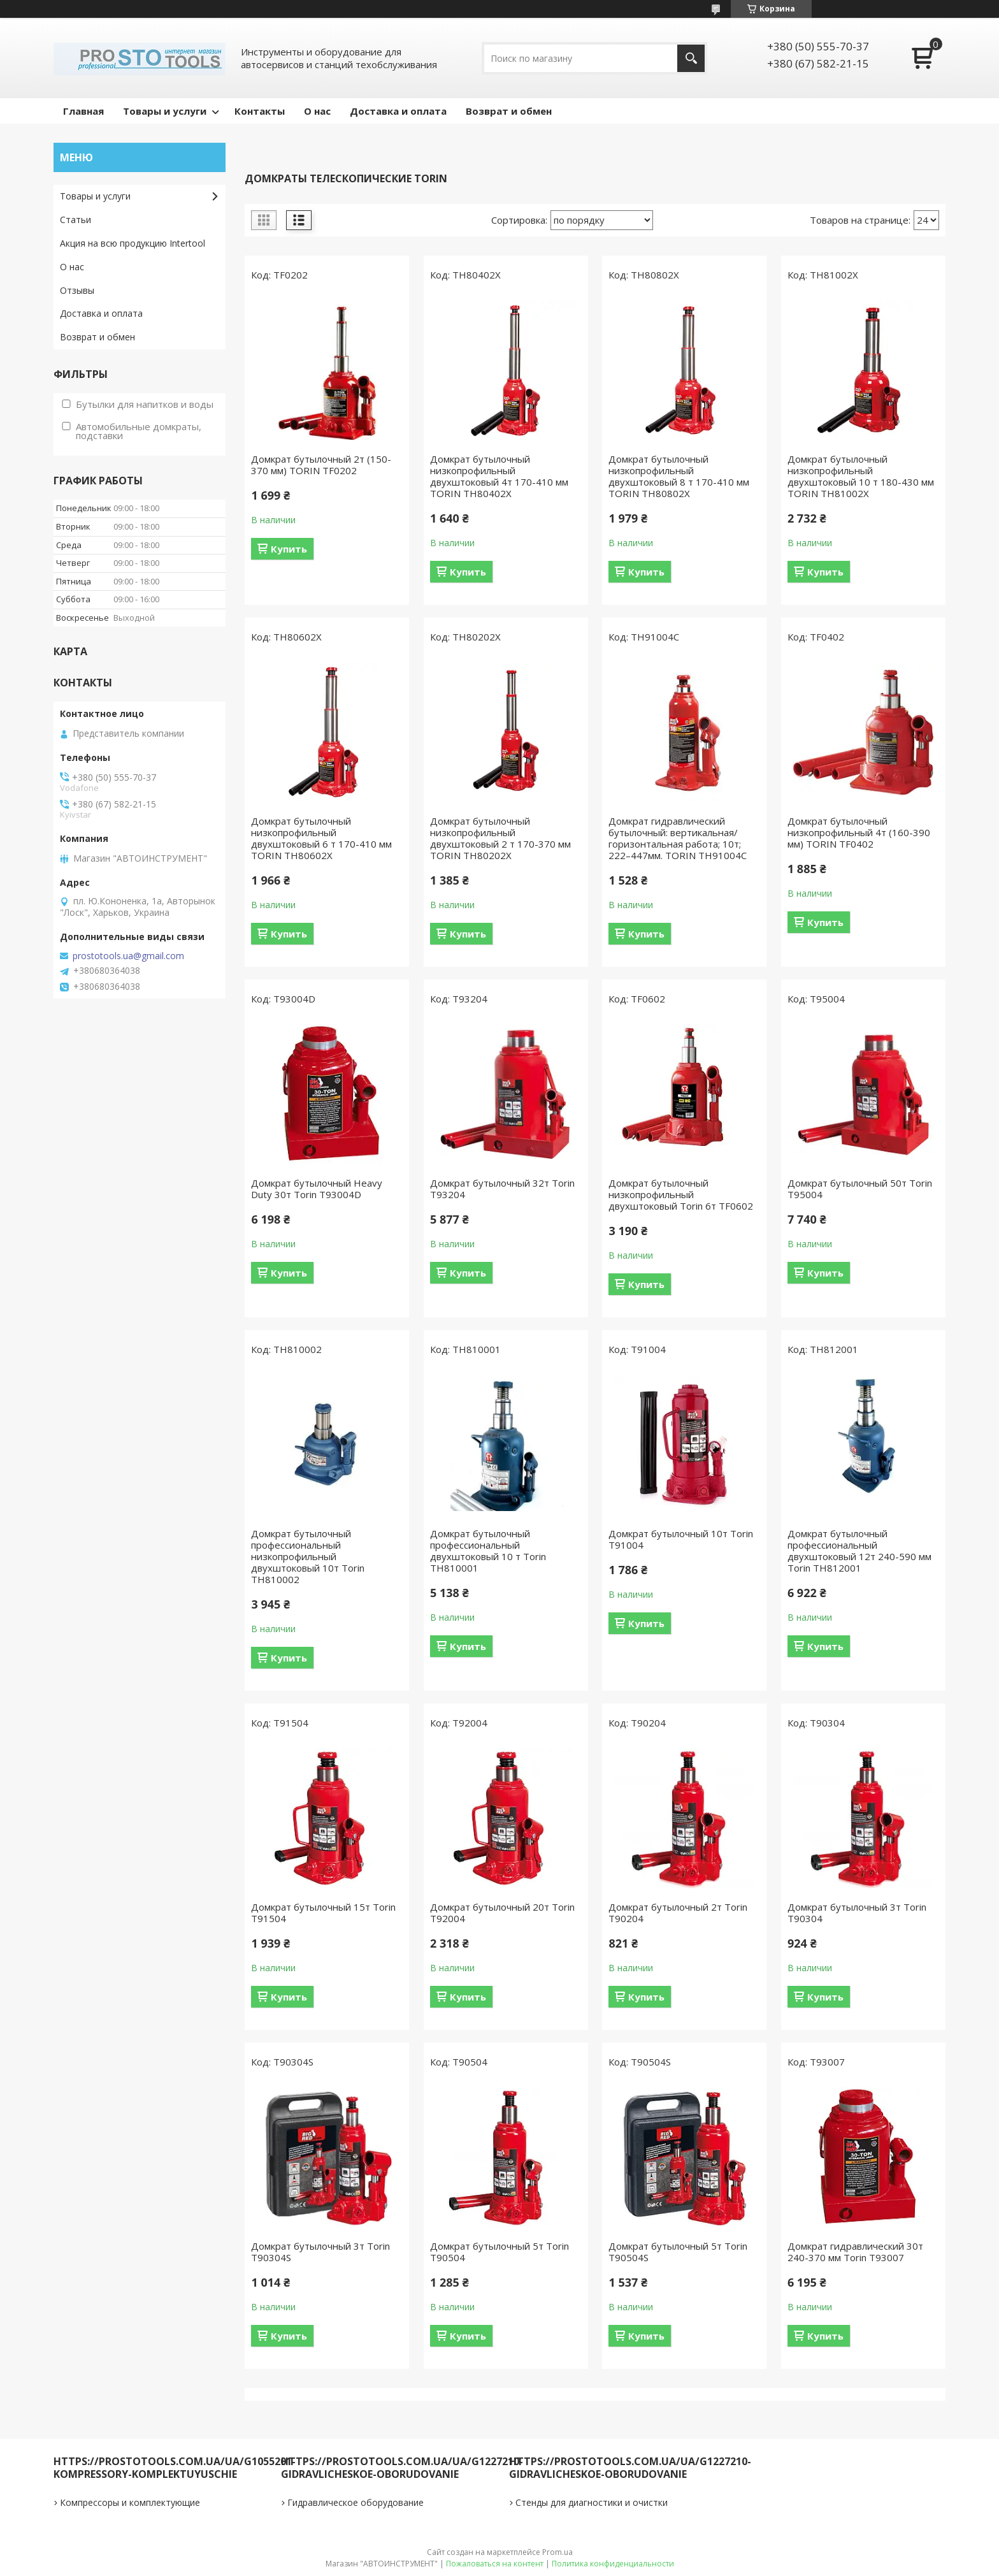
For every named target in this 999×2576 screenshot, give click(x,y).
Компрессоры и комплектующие (130, 2502)
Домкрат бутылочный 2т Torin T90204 (677, 1912)
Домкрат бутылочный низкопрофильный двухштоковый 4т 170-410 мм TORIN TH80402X (499, 476)
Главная (83, 111)
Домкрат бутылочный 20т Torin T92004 (502, 1912)
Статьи (75, 219)
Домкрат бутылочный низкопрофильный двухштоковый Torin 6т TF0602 (680, 1194)
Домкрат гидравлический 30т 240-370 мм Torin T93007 (855, 2251)
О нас (317, 111)
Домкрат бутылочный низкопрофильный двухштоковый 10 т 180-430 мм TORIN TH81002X (860, 476)
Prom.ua (557, 2552)
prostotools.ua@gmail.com (128, 956)
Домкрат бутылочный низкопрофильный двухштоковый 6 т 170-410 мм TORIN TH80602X (321, 838)
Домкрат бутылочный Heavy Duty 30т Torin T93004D (316, 1188)
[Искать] (691, 58)
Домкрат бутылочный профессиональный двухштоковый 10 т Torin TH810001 (488, 1551)
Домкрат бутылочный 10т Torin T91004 (680, 1539)
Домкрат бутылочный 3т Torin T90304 (856, 1912)
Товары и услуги (164, 111)
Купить (289, 548)
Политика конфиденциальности (613, 2563)
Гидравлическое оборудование (355, 2502)
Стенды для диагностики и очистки (591, 2502)
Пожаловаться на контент (494, 2563)
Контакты (259, 111)
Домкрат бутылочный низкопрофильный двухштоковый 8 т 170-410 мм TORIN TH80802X (678, 476)
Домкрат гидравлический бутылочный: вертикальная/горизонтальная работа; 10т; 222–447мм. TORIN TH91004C (677, 838)
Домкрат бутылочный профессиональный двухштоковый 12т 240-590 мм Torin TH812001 (859, 1551)
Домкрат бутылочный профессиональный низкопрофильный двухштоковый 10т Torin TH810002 (307, 1556)
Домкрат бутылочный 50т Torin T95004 (859, 1188)
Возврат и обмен (509, 111)
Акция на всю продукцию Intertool (132, 243)
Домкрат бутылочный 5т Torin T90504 (499, 2251)
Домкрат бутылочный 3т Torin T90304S (320, 2251)
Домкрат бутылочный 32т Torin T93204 (502, 1188)
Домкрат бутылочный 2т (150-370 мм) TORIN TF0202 (321, 464)
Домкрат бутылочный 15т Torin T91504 (323, 1912)
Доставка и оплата (398, 111)
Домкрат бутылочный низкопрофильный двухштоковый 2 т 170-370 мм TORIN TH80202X (500, 838)
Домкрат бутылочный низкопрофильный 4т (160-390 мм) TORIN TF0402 (858, 832)
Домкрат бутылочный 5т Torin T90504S (677, 2251)
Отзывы (77, 290)
